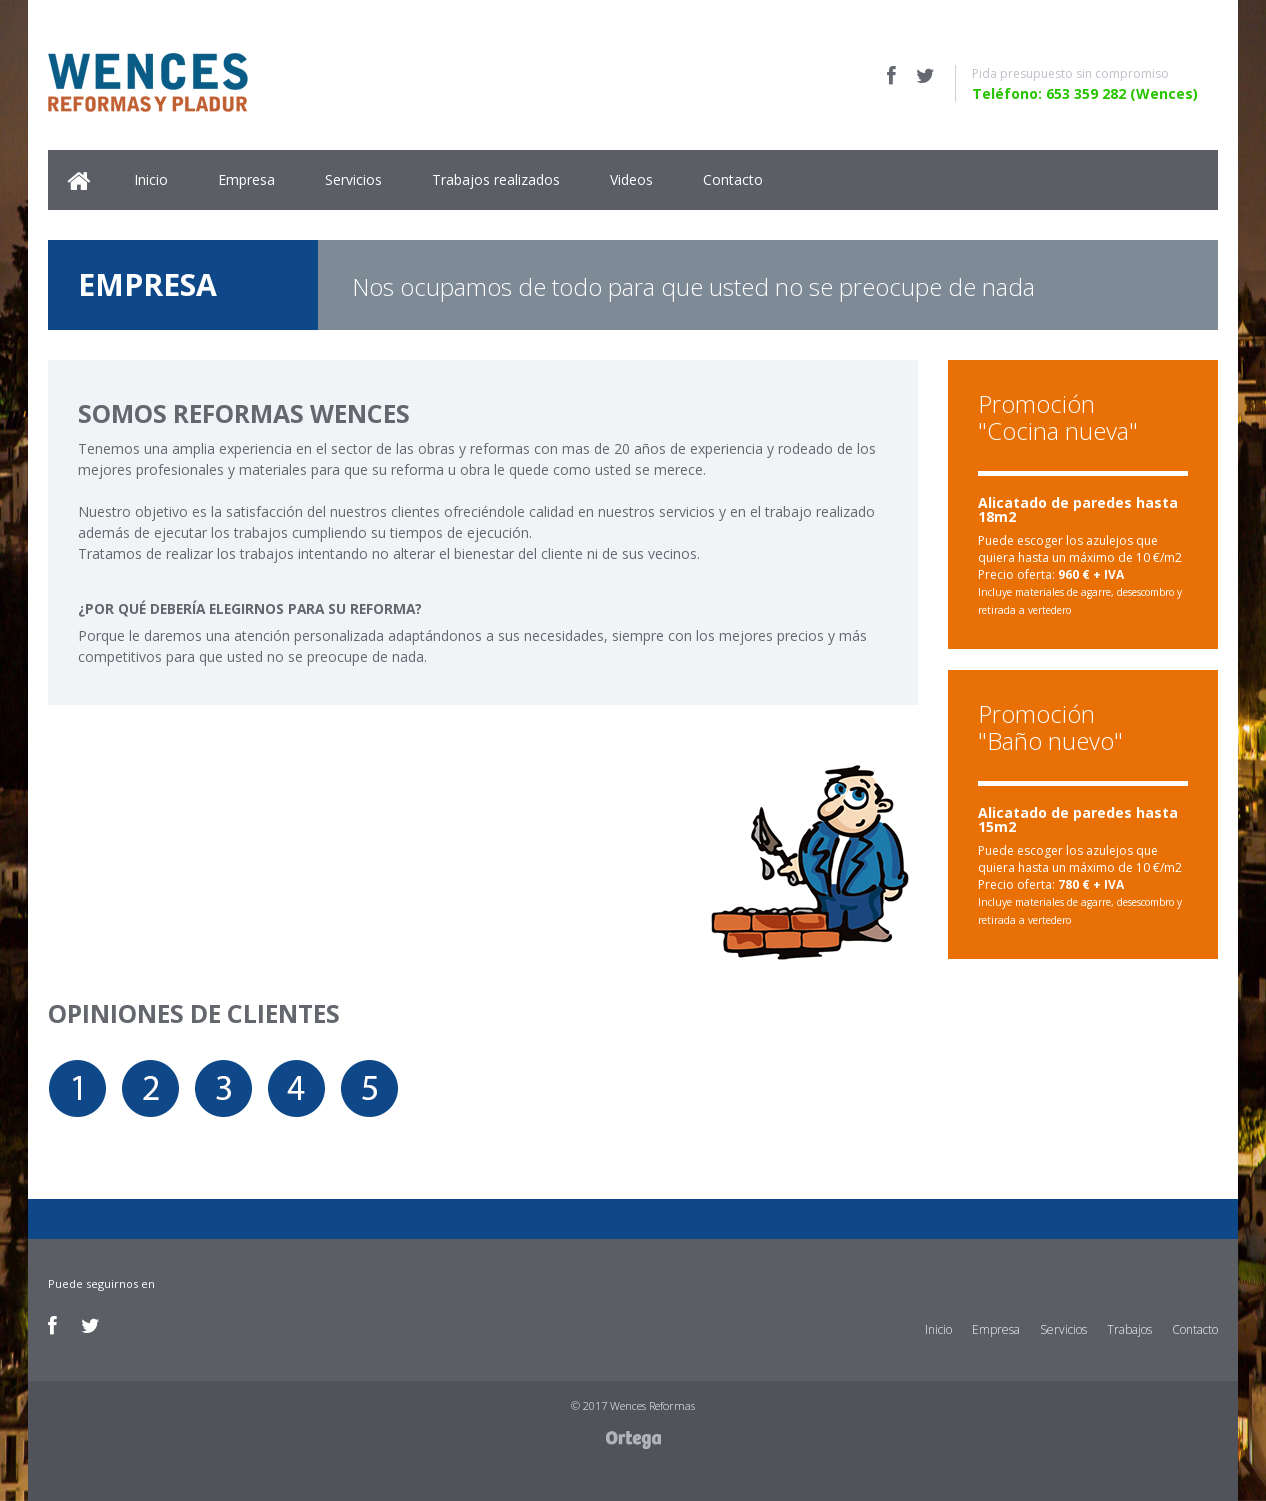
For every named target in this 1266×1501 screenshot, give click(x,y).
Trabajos (1129, 1329)
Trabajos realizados (496, 179)
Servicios (353, 179)
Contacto (733, 179)
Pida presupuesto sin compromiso (1070, 73)
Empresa (246, 179)
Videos (631, 179)
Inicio (151, 179)
